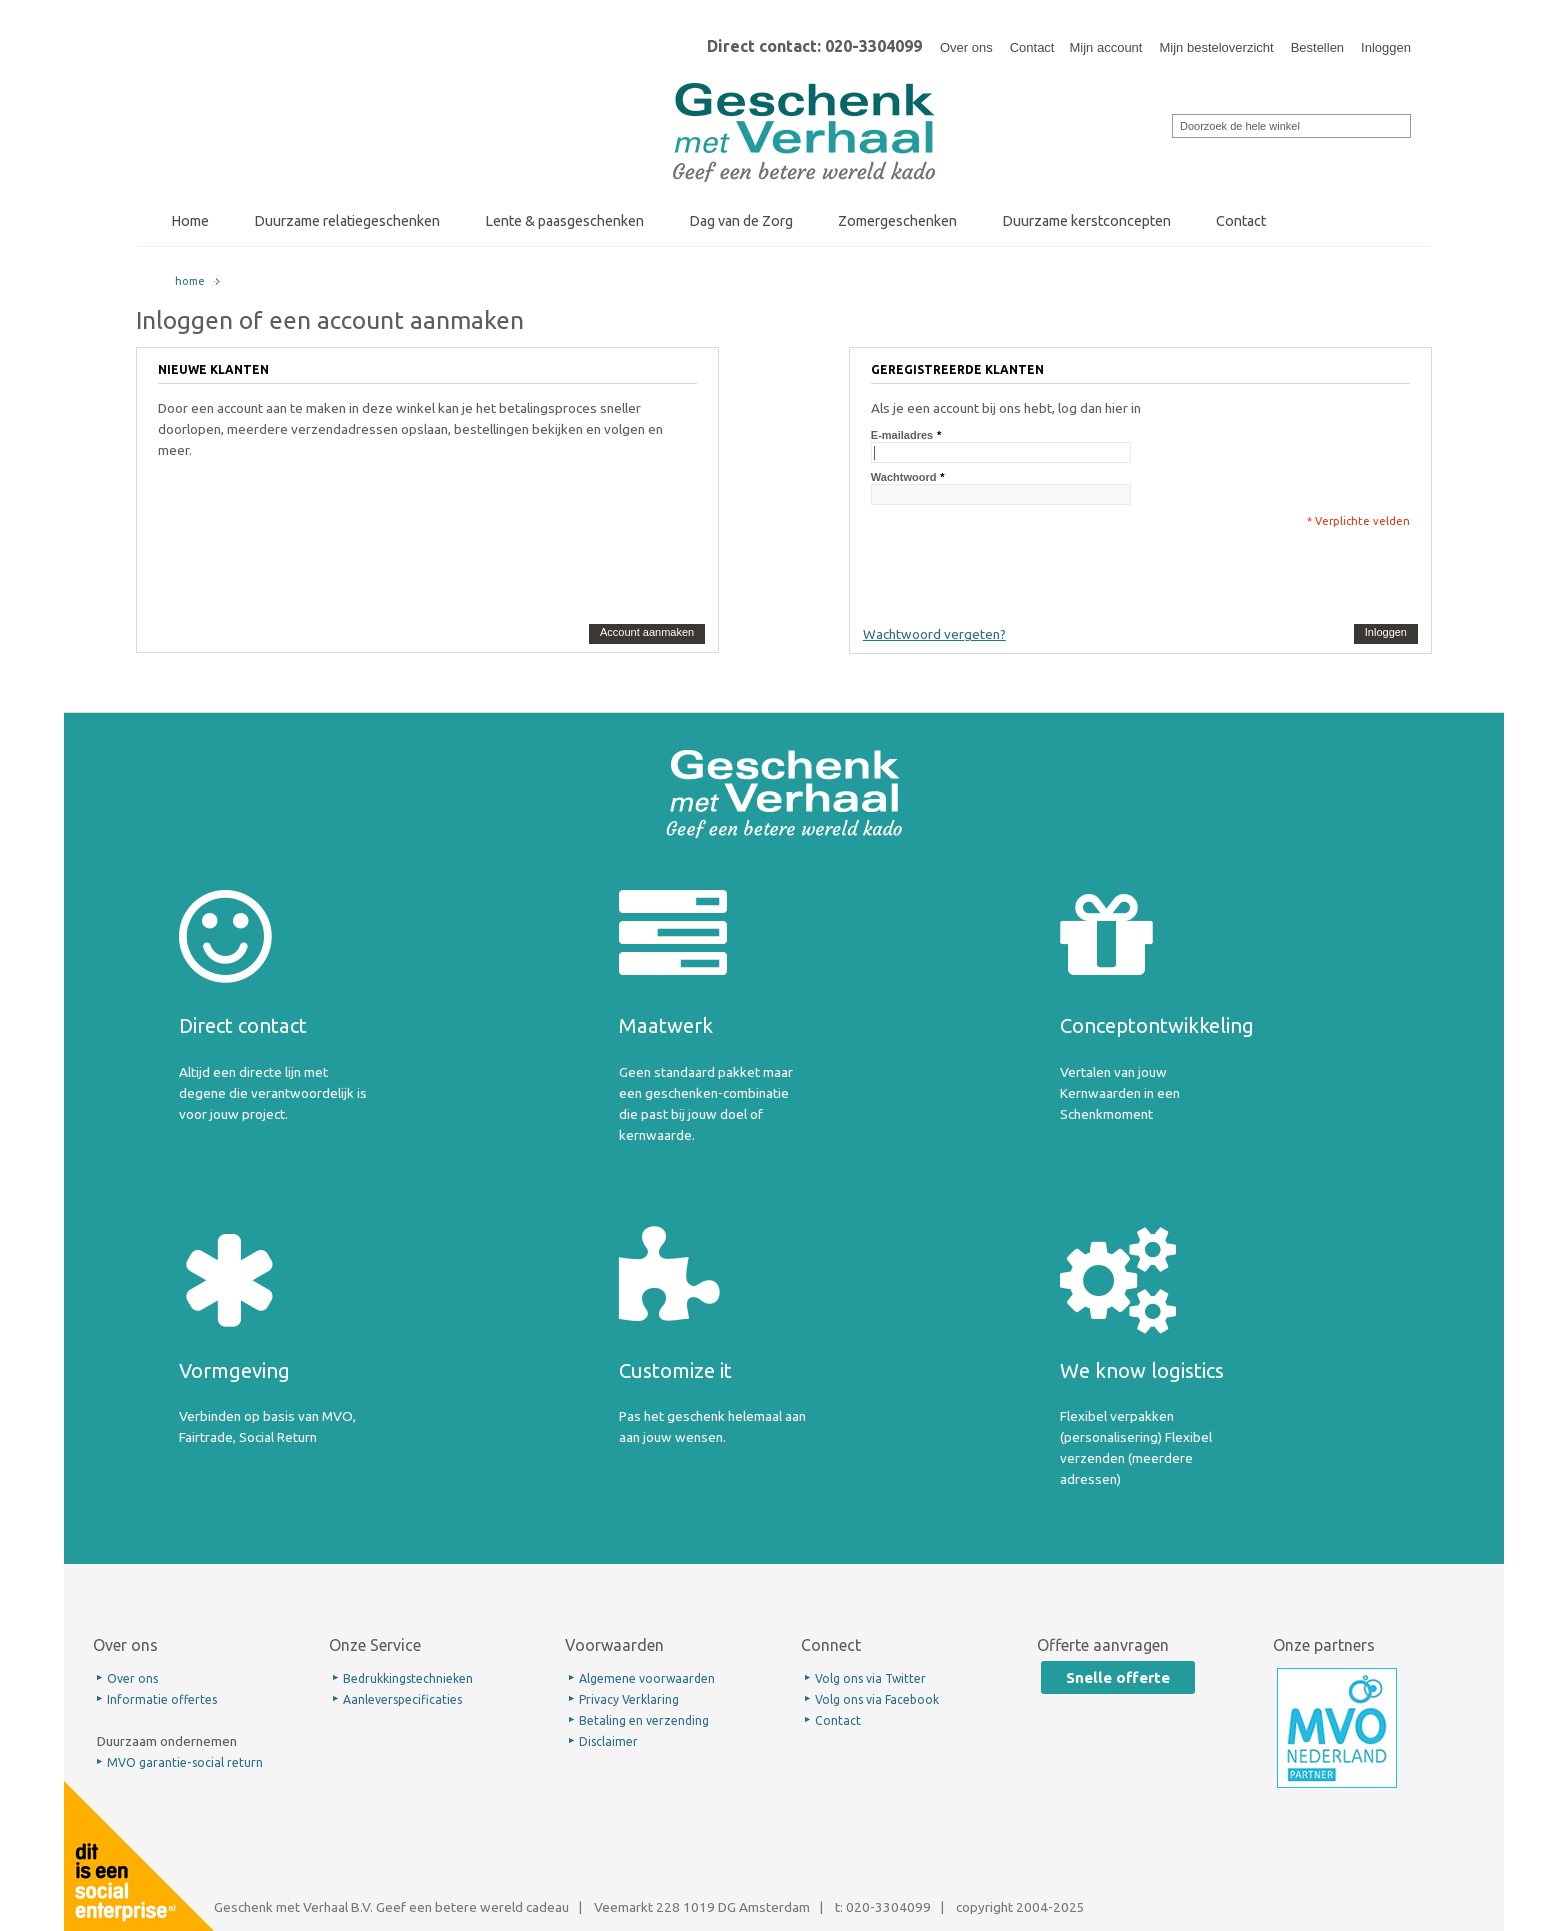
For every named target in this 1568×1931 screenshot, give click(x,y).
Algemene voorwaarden (647, 1678)
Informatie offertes (162, 1699)
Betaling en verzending (644, 1720)
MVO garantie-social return (185, 1762)
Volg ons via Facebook (877, 1699)
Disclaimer (608, 1741)
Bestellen (1317, 47)
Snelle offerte (1118, 1677)
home (190, 281)
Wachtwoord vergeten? (934, 634)
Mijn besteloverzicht (1216, 47)
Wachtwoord (904, 477)
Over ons (966, 47)
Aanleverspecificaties (402, 1699)
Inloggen (1386, 47)
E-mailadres (902, 435)
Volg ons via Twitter (870, 1678)
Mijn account (1105, 47)
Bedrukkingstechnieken (408, 1678)
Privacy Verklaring (629, 1699)
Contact (1032, 47)
